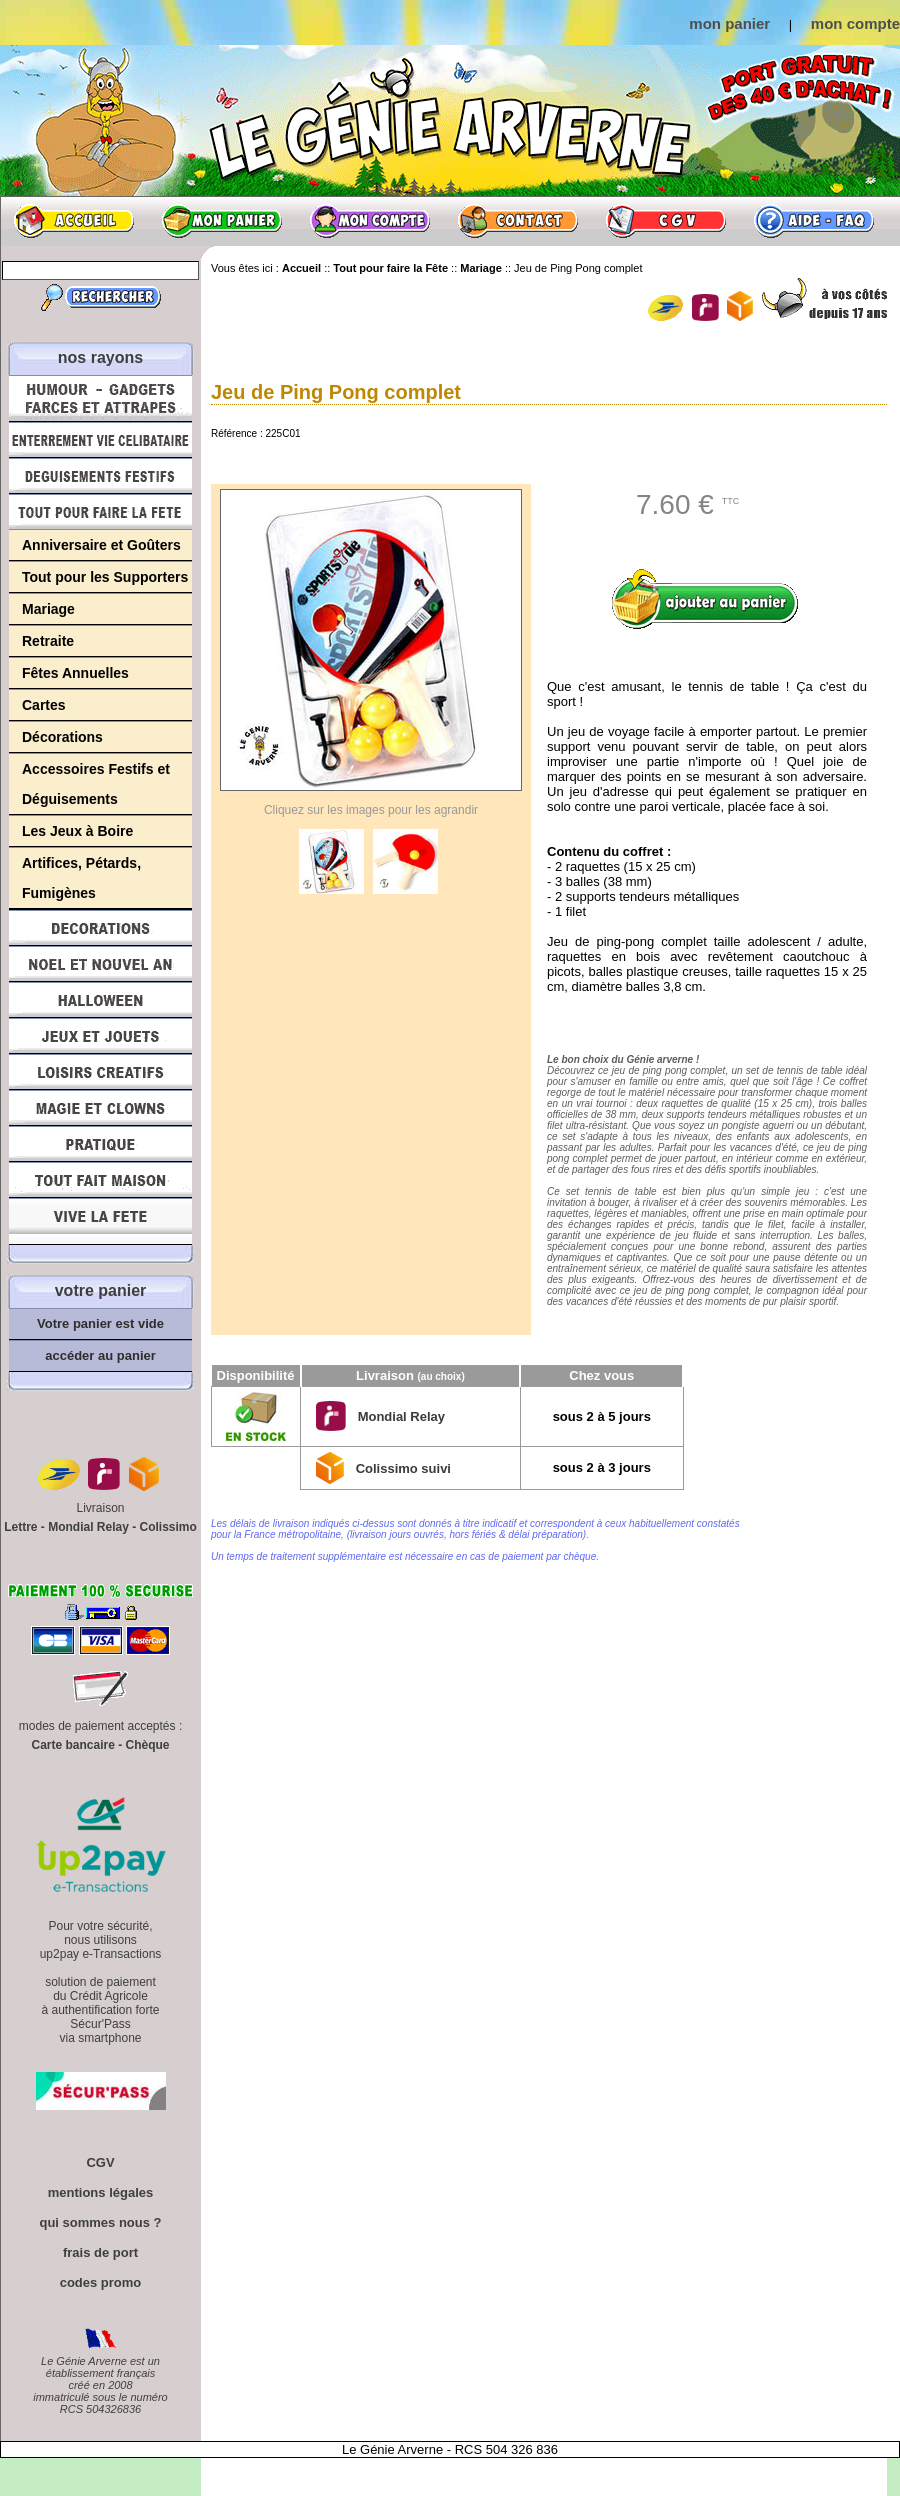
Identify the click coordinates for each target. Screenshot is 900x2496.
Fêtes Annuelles (75, 673)
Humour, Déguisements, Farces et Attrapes (100, 398)
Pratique (100, 1144)
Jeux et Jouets (100, 1036)
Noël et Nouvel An (100, 964)
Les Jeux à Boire (77, 831)
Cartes (44, 705)
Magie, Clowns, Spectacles (100, 1108)
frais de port (100, 2252)
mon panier (729, 23)
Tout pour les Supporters (105, 577)
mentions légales (100, 2192)
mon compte (855, 23)
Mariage (48, 609)
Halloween (100, 1000)
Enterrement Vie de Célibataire (100, 440)
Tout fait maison (100, 1180)
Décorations (62, 737)
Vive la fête (100, 1221)
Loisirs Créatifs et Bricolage (100, 1072)
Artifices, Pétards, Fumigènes (81, 878)
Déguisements (100, 476)
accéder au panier (100, 1355)
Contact (518, 221)
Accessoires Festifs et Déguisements (96, 784)
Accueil (74, 221)
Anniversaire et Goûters (101, 545)
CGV (666, 221)
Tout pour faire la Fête (100, 512)
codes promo (101, 2282)
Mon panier (222, 221)
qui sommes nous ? (100, 2222)
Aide (814, 221)
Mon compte (370, 221)
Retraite (48, 641)
